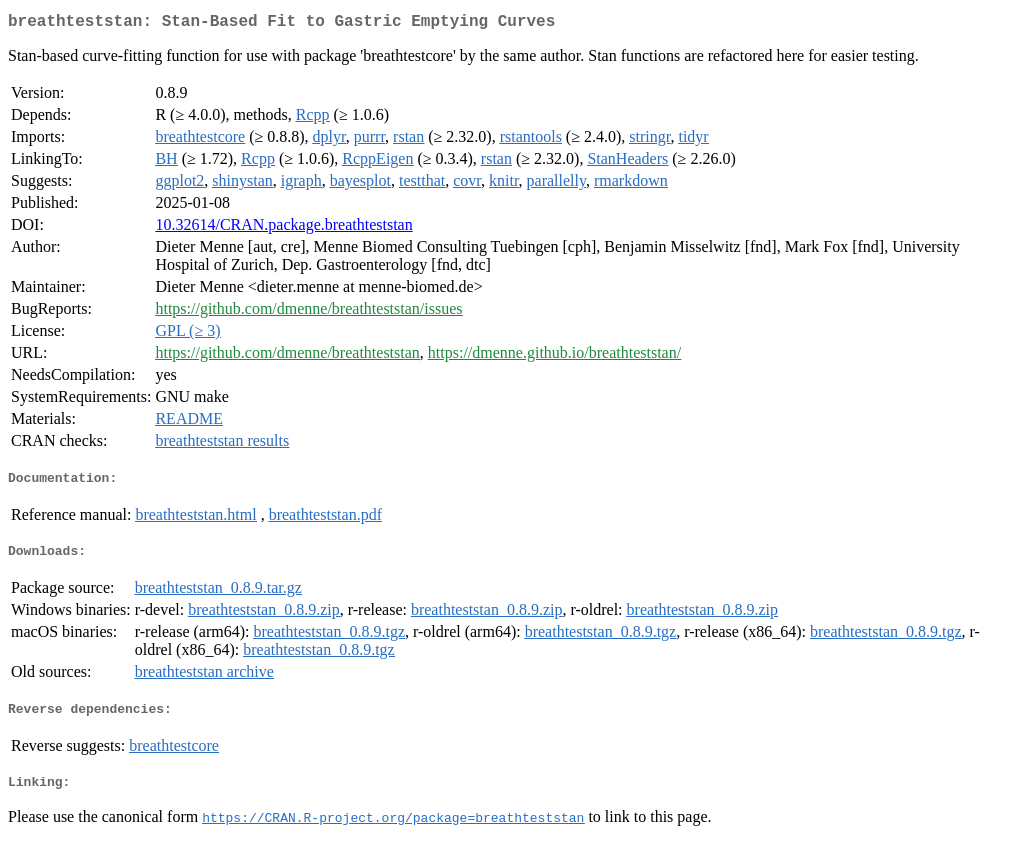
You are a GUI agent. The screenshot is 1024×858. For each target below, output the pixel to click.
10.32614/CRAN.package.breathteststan (283, 228)
